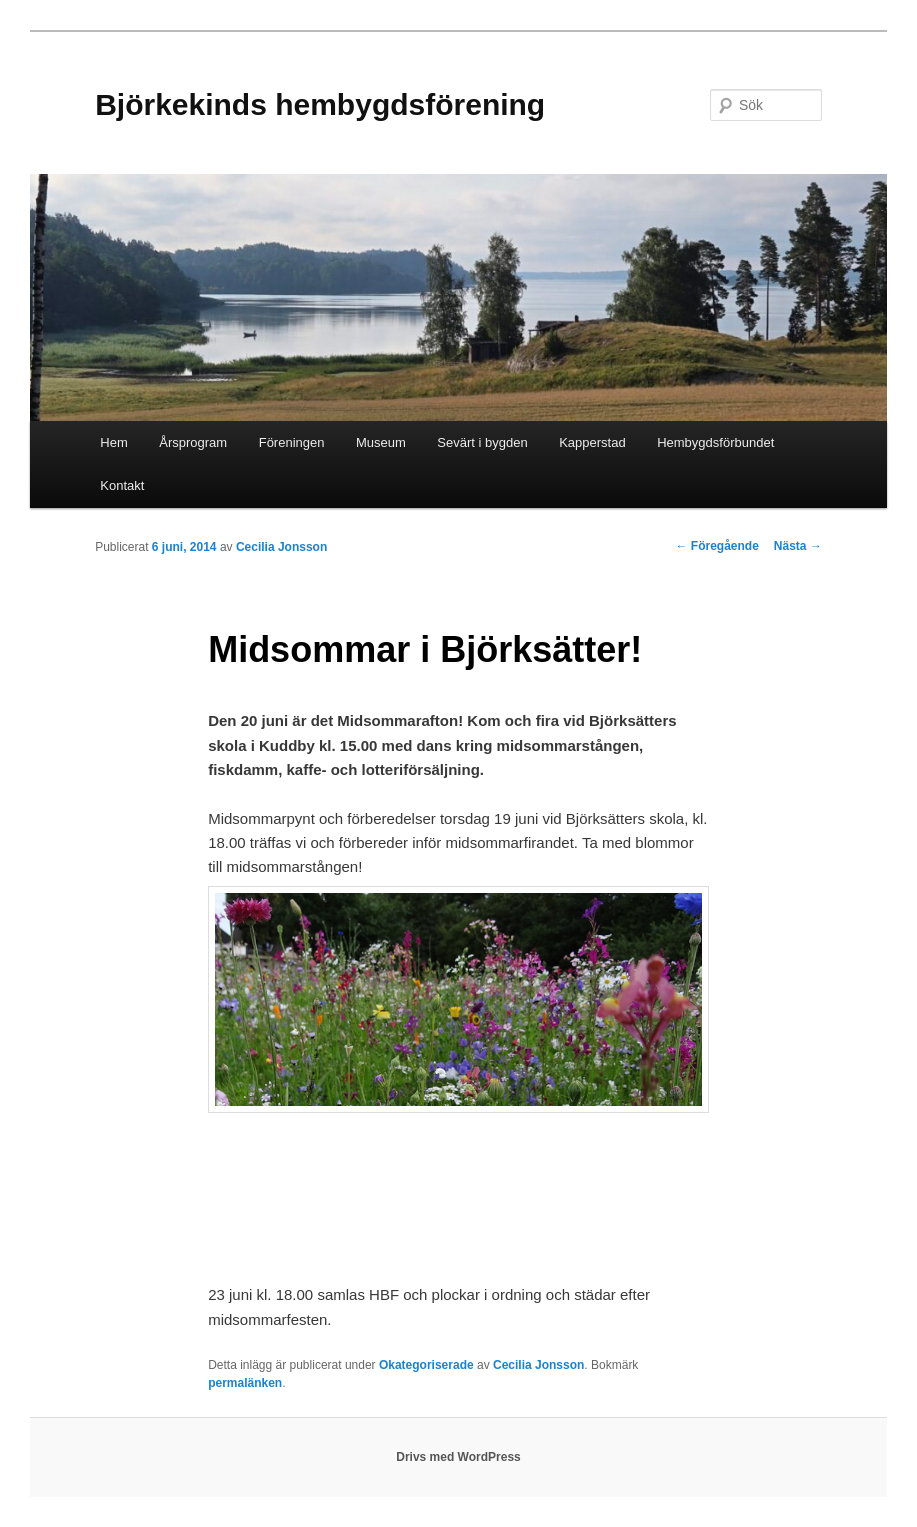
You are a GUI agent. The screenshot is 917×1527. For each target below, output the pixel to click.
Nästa (798, 546)
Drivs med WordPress (458, 1457)
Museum (381, 442)
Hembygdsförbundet (715, 442)
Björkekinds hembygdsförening (320, 104)
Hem (113, 442)
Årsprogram (193, 442)
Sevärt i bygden (482, 442)
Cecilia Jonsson (281, 547)
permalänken (245, 1383)
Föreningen (292, 442)
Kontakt (122, 485)
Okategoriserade (426, 1365)
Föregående (716, 546)
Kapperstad (592, 442)
